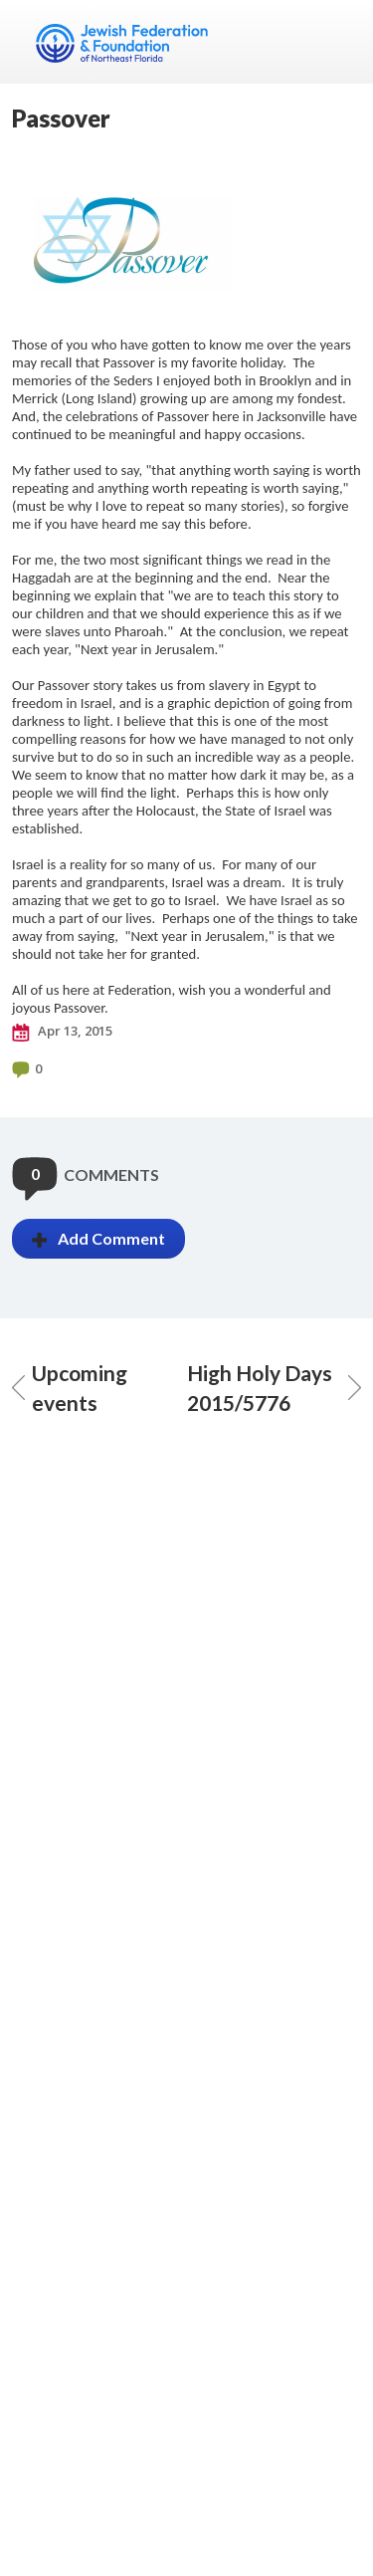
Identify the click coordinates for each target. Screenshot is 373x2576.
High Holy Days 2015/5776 (274, 1387)
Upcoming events (69, 1387)
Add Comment (98, 1238)
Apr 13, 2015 (62, 1032)
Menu (338, 42)
